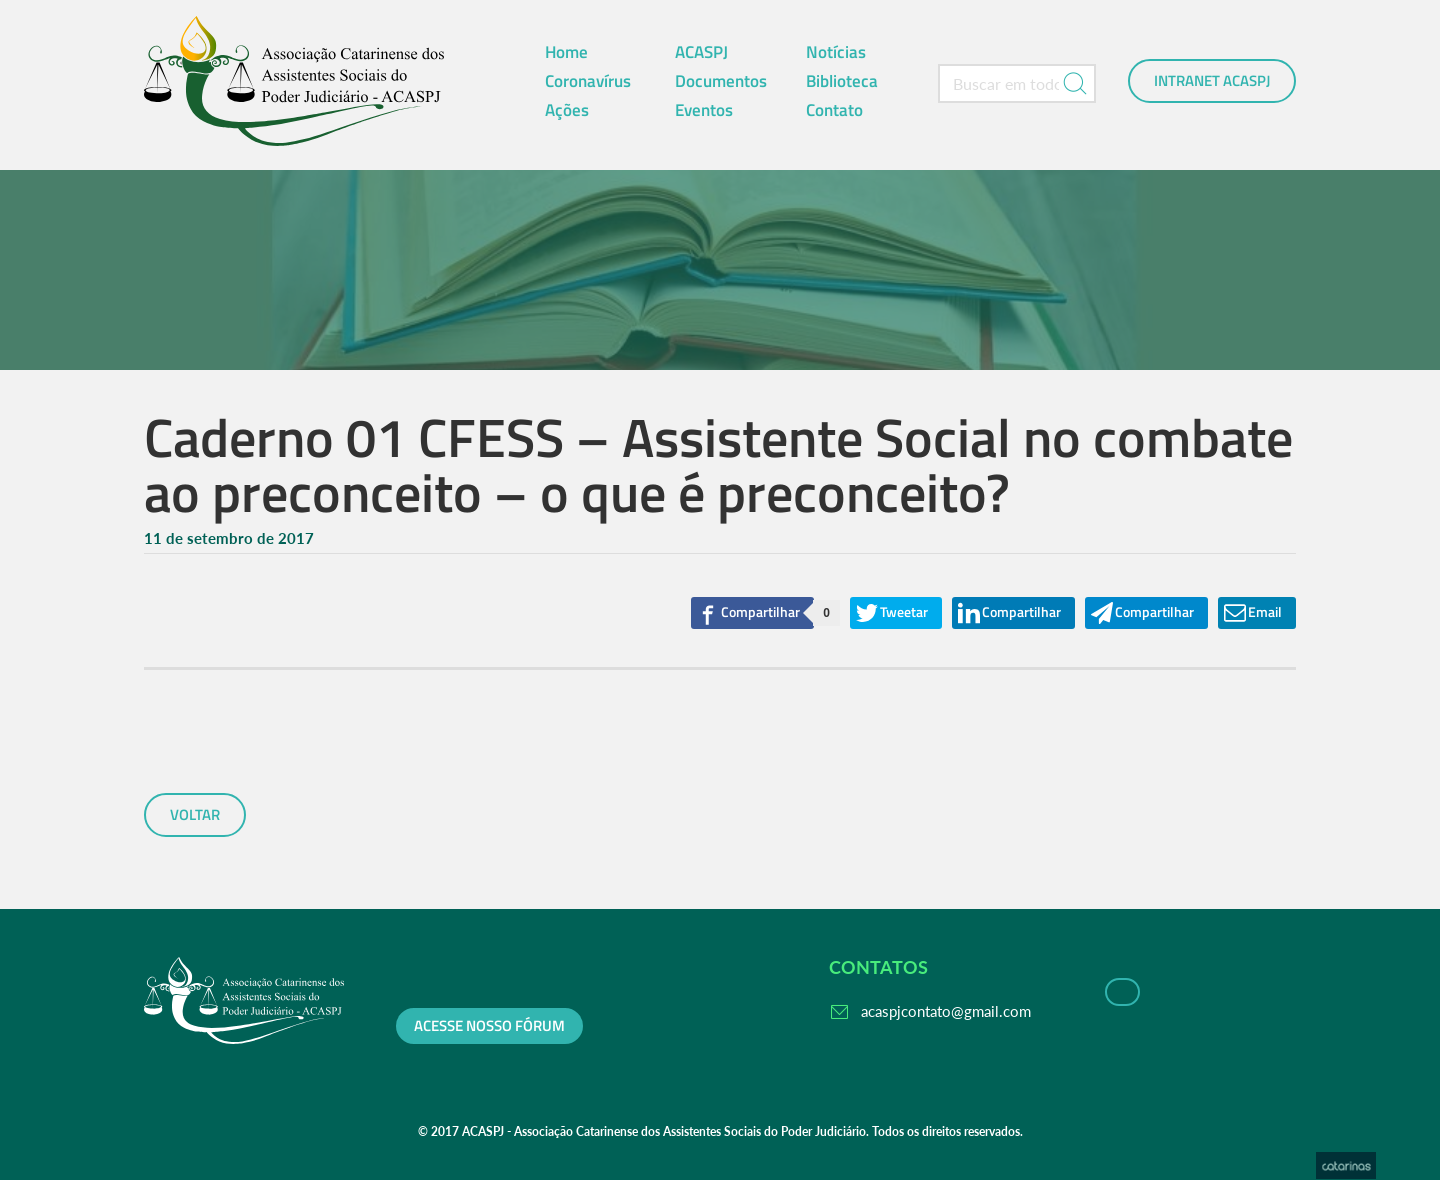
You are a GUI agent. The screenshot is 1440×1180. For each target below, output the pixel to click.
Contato (834, 110)
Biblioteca (842, 81)
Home (566, 52)
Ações (567, 110)
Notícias (836, 52)
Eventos (704, 110)
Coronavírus (588, 81)
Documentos (721, 81)
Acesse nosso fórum (489, 1026)
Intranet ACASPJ (1212, 81)
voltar (195, 815)
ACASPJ (701, 52)
